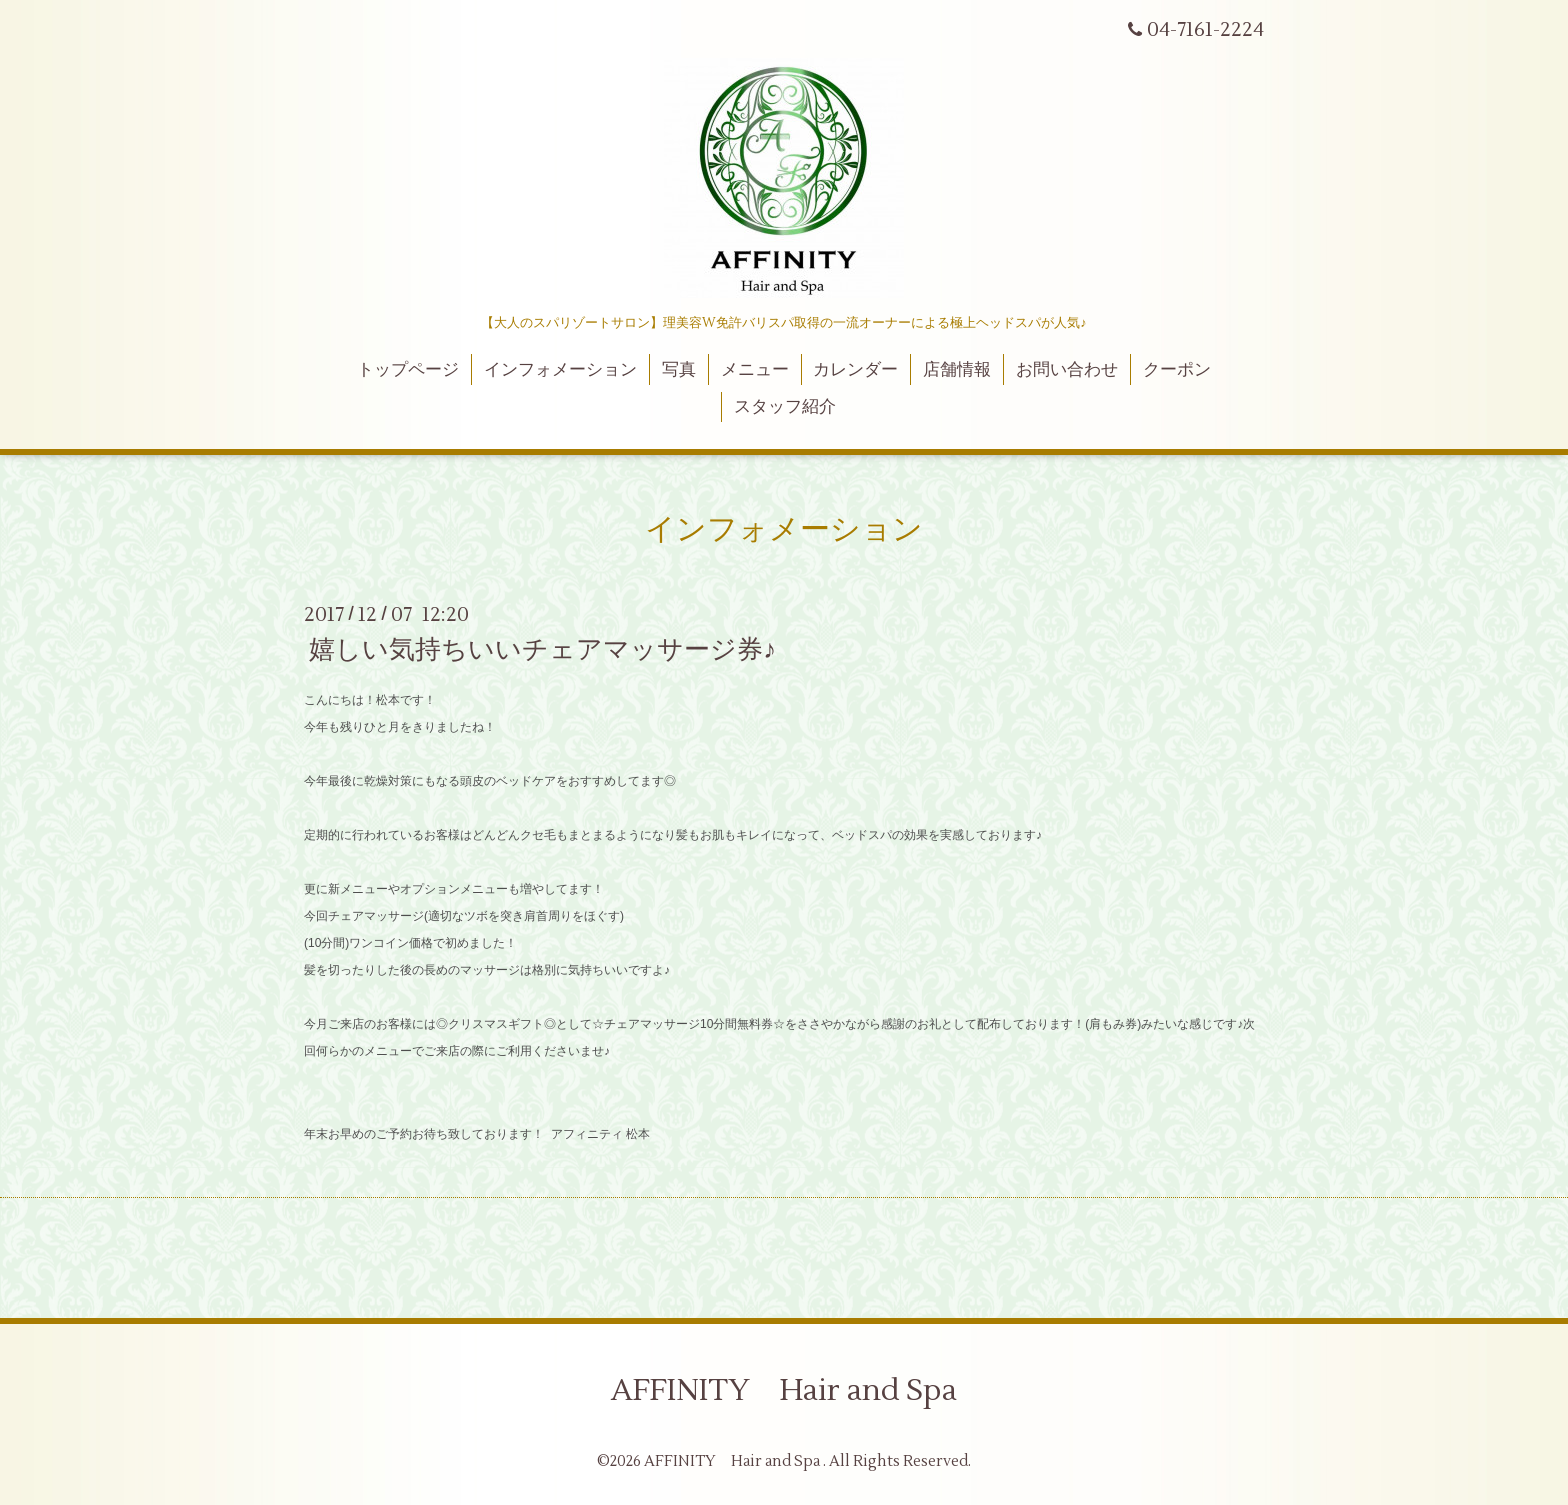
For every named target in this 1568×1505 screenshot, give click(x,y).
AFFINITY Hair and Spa (784, 1390)
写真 (679, 370)
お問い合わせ (1067, 370)
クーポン (1177, 370)
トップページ (408, 370)
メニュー (755, 370)
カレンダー (855, 370)
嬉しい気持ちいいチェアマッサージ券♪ (542, 650)
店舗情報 (957, 370)
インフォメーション (560, 370)
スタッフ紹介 (785, 407)
